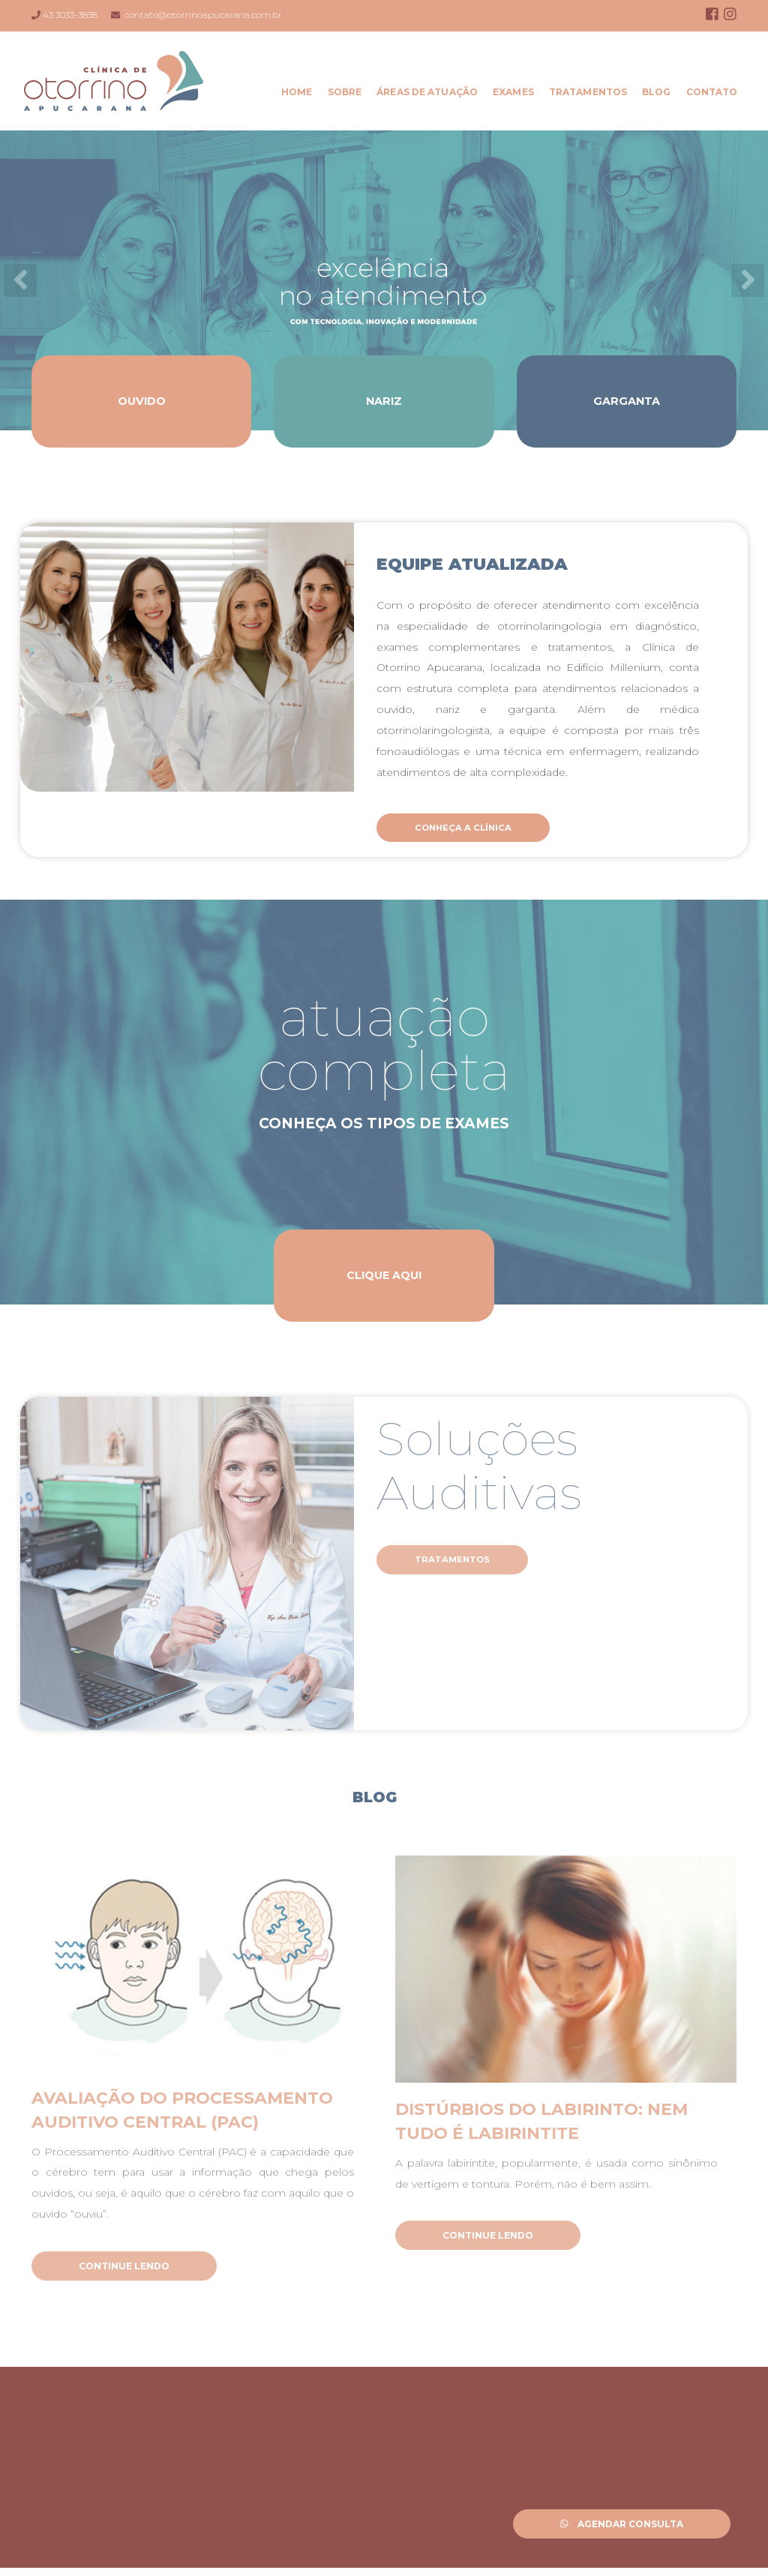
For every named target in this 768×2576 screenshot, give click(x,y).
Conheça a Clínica (474, 828)
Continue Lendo (124, 2270)
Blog (659, 91)
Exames (516, 91)
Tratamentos (590, 91)
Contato (714, 91)
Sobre (347, 91)
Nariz (384, 401)
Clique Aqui (383, 1276)
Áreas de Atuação (430, 91)
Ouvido (142, 401)
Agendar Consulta (622, 2524)
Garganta (626, 401)
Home (299, 91)
